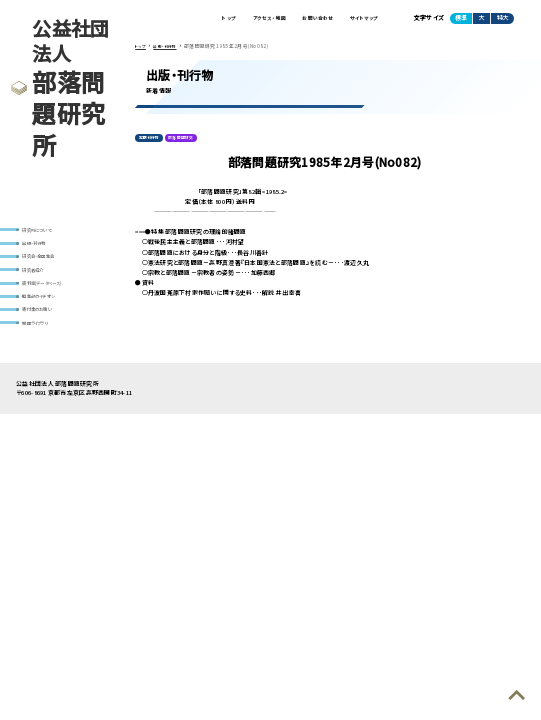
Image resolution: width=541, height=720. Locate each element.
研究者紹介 (39, 280)
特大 (503, 20)
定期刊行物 (153, 143)
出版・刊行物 (41, 247)
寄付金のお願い (46, 330)
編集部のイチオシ (48, 313)
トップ (193, 19)
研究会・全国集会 (47, 263)
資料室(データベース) (53, 297)
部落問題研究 (193, 143)
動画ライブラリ (43, 346)
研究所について (46, 230)
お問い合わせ (302, 19)
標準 (461, 20)
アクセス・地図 (242, 19)
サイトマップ (359, 19)
